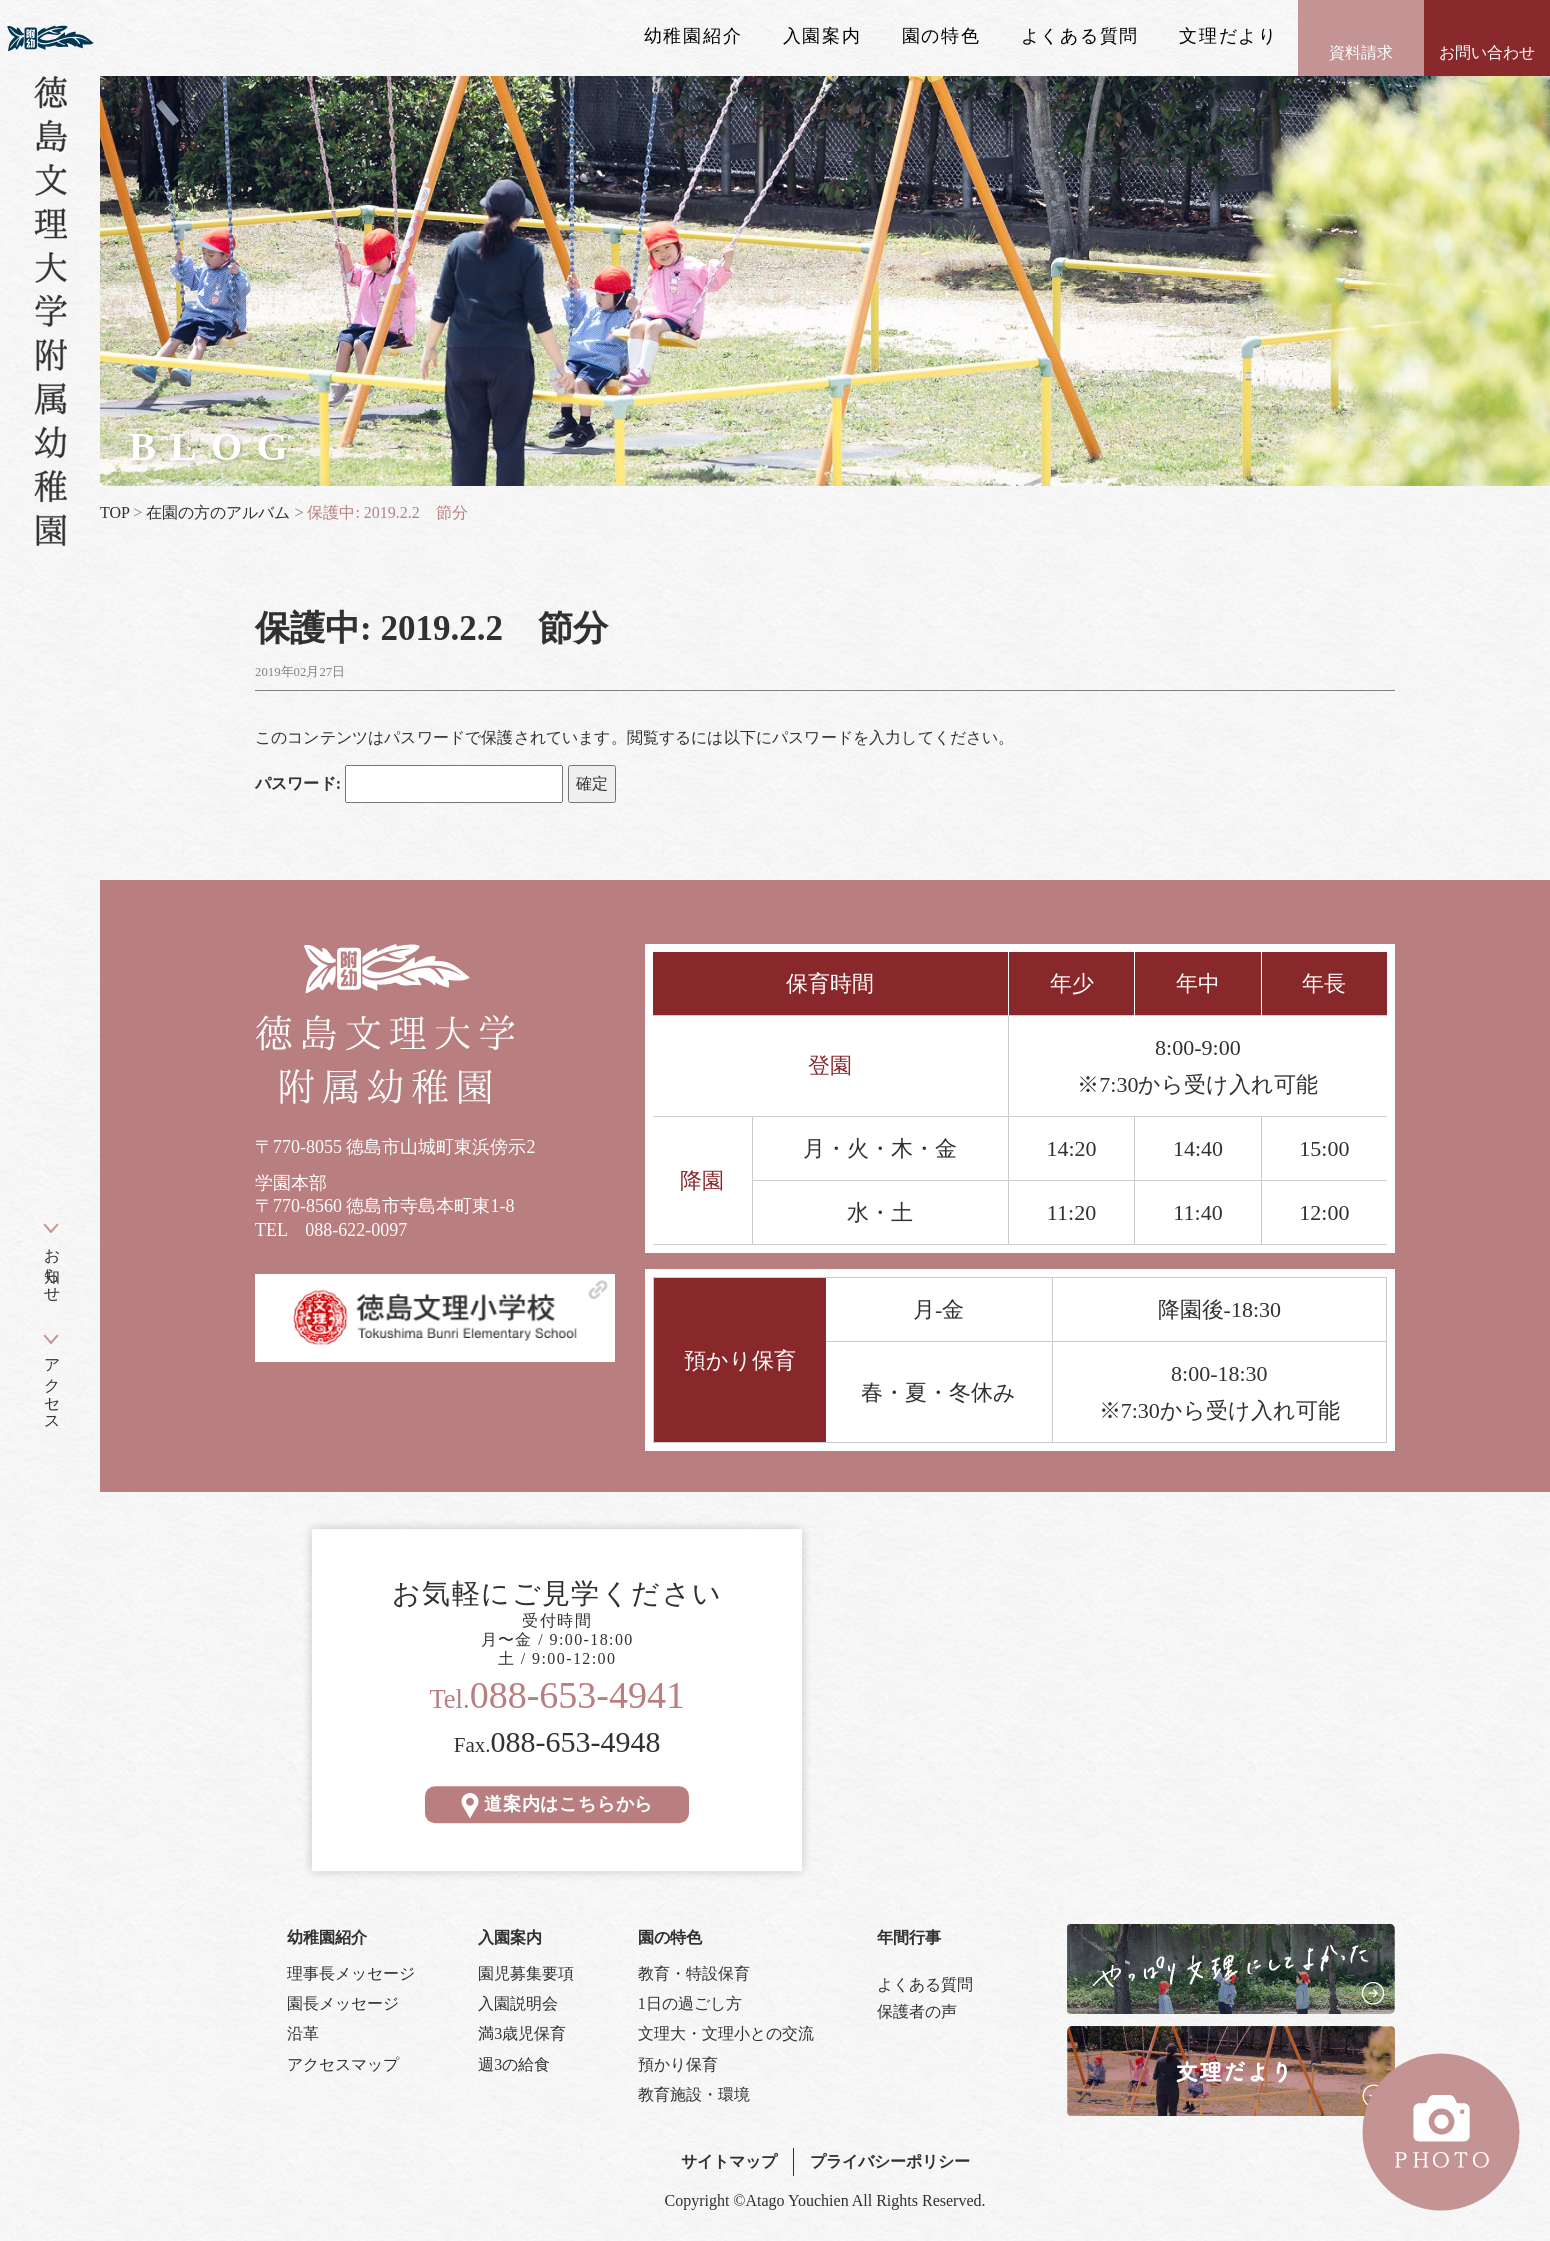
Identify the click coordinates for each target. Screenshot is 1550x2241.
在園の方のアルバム (218, 512)
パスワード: (409, 784)
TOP (114, 512)
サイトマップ (729, 2161)
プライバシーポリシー (890, 2161)
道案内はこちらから (557, 1804)
